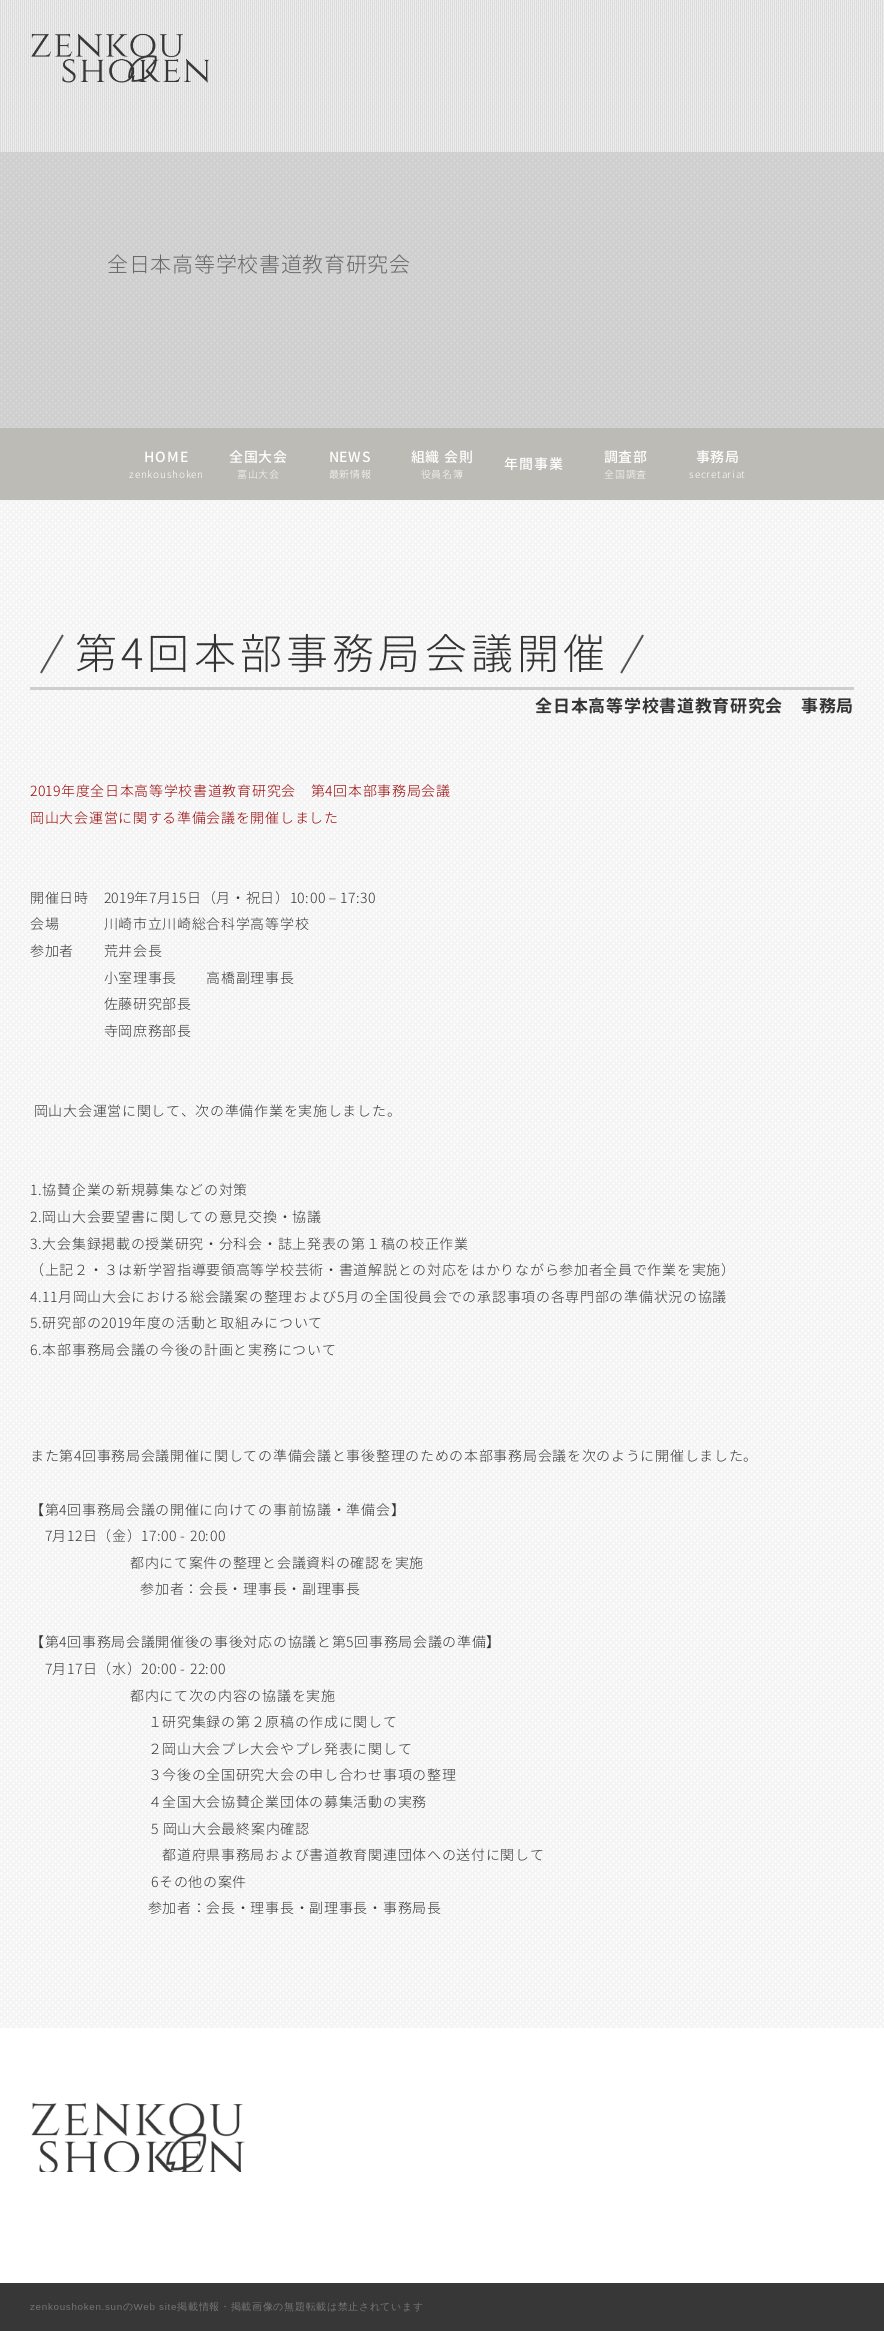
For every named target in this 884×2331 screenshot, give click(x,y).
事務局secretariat (717, 464)
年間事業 (533, 463)
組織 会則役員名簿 (442, 464)
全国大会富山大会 (258, 464)
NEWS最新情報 (350, 464)
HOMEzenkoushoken (166, 464)
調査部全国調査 (626, 464)
